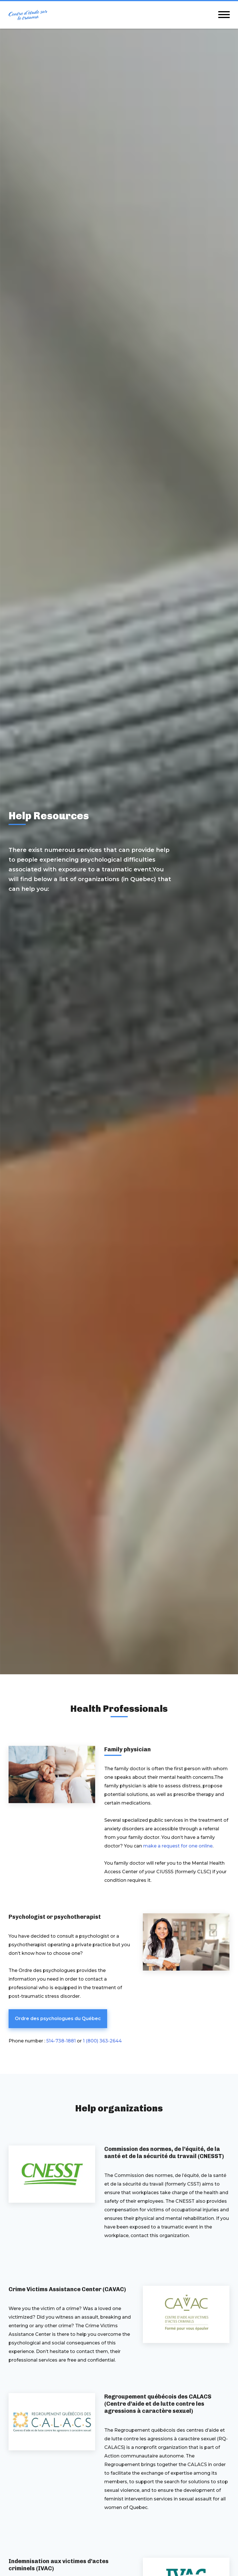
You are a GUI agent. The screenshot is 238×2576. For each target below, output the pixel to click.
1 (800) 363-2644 (102, 2041)
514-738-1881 (61, 2041)
